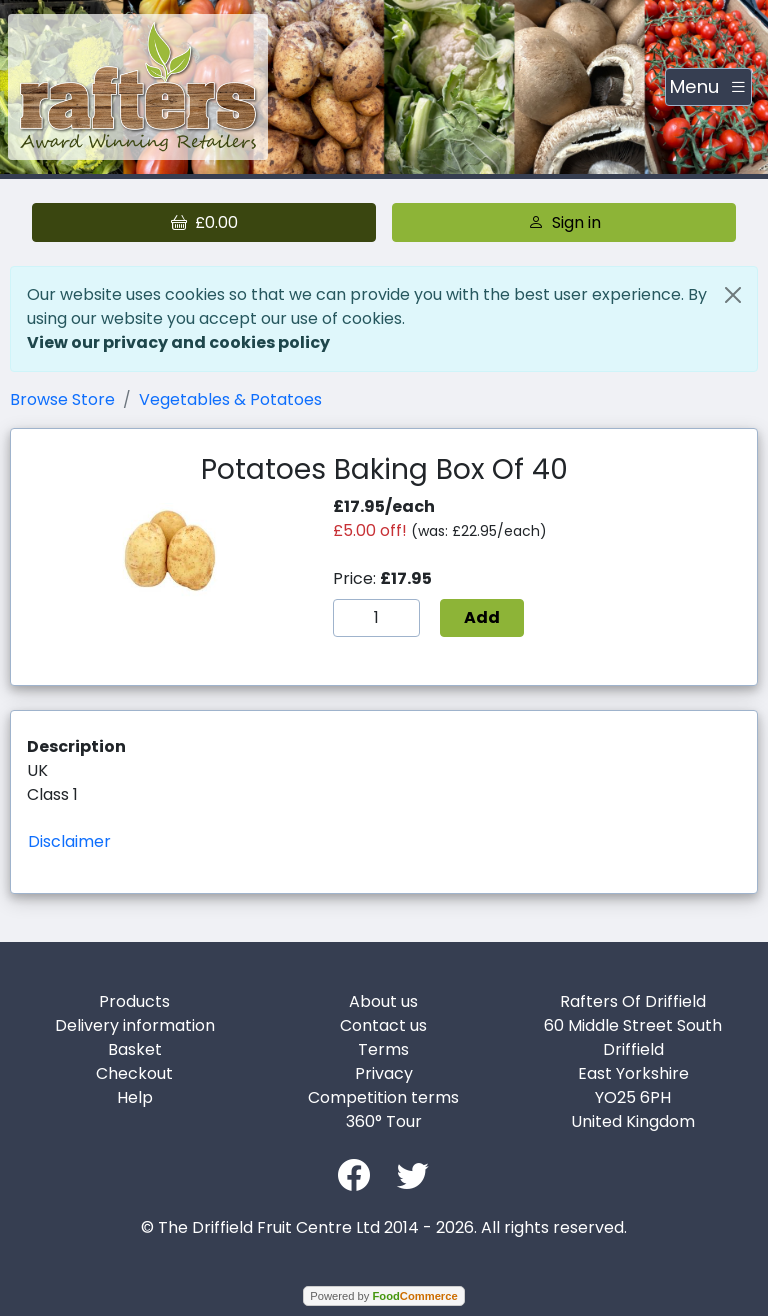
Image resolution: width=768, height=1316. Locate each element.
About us (383, 1001)
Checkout (134, 1073)
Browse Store (62, 399)
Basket (135, 1049)
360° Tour (384, 1121)
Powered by (383, 1296)
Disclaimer (69, 841)
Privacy (384, 1073)
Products (134, 1001)
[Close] (733, 295)
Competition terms (383, 1097)
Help (135, 1097)
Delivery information (135, 1025)
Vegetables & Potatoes (230, 399)
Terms (383, 1049)
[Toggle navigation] (708, 87)
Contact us (383, 1025)
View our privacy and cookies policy (178, 342)
